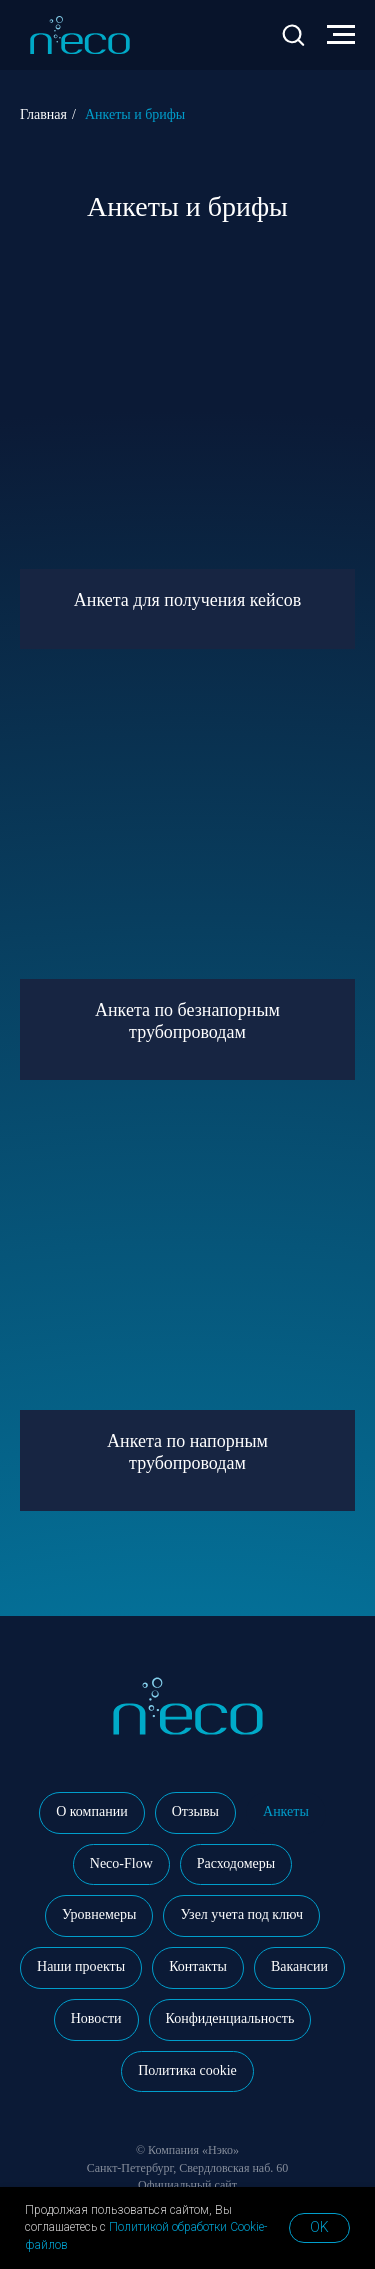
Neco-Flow (121, 1863)
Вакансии (299, 1966)
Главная (43, 114)
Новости (96, 2018)
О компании (91, 1811)
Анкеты (286, 1811)
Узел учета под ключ (241, 1914)
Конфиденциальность (230, 2018)
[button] (293, 34)
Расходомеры (236, 1863)
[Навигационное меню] (341, 35)
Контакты (198, 1966)
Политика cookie (187, 2070)
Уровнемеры (99, 1914)
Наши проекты (81, 1966)
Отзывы (195, 1811)
